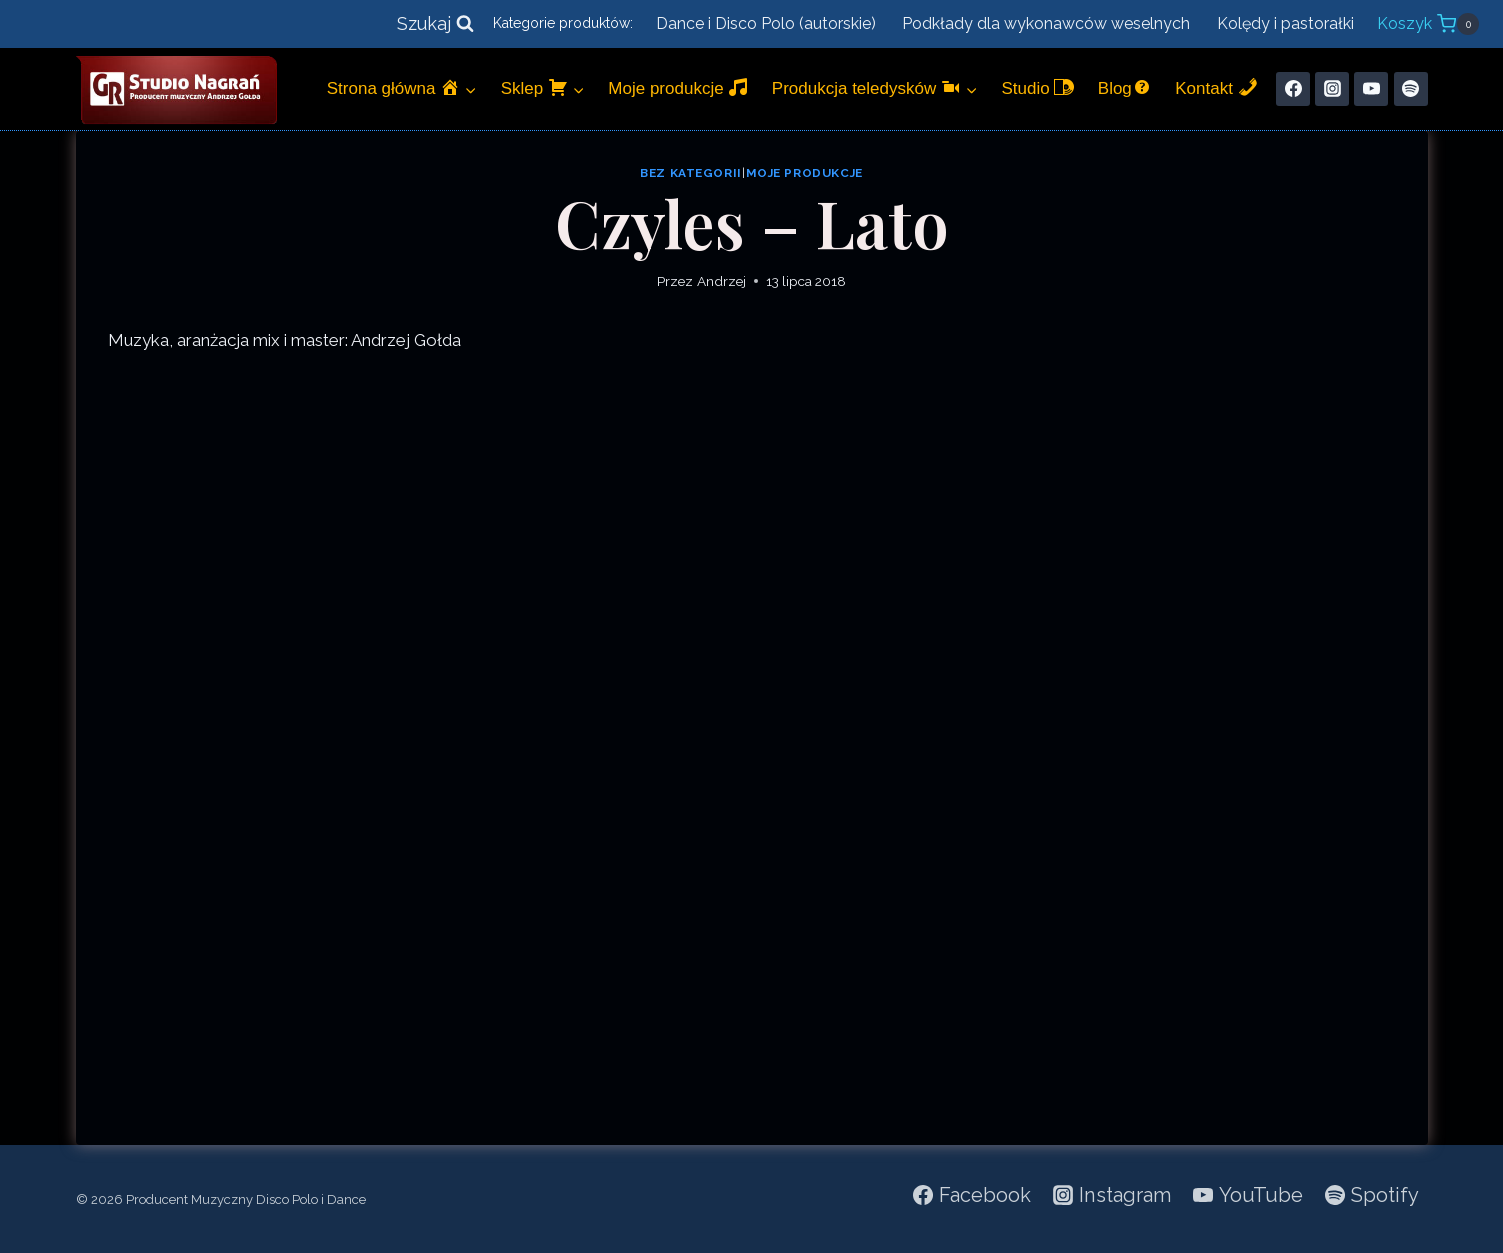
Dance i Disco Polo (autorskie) (766, 23)
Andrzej (721, 281)
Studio (1037, 87)
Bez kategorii (691, 173)
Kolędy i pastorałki (1285, 23)
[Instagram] (1332, 89)
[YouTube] (1371, 89)
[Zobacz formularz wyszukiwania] (435, 24)
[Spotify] (1411, 89)
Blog (1125, 87)
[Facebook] (1293, 89)
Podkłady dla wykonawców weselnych (1046, 23)
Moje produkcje (678, 87)
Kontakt (1216, 87)
